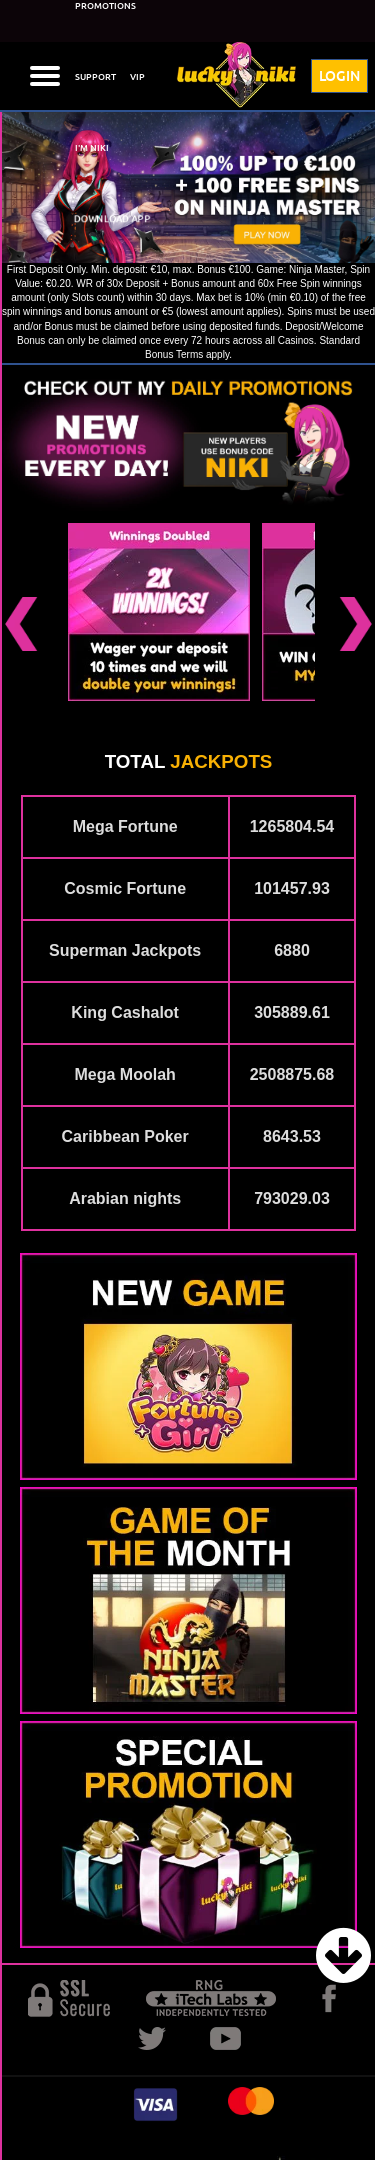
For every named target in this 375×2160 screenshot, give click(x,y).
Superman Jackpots (125, 950)
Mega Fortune (125, 826)
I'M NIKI (92, 148)
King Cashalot (125, 1012)
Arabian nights (125, 1198)
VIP (137, 77)
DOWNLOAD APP (112, 218)
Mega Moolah (124, 1074)
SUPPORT (95, 77)
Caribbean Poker (125, 1136)
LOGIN (339, 76)
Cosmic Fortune (125, 888)
